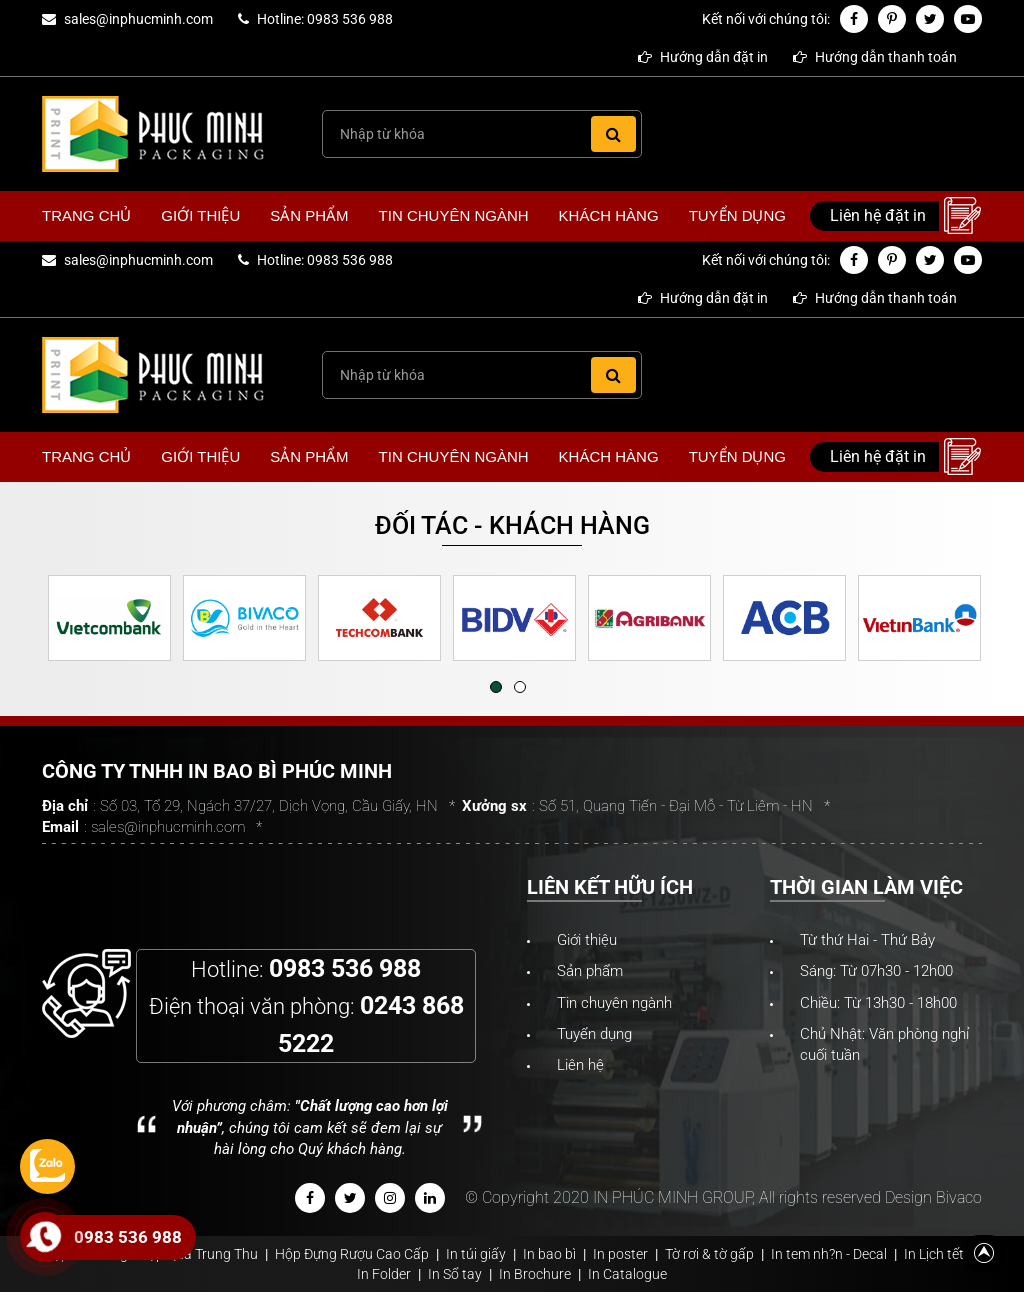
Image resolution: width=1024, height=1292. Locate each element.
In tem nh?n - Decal (829, 1254)
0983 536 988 (128, 1237)
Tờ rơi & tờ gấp (709, 1254)
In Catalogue (627, 1274)
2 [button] (520, 687)
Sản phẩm (309, 215)
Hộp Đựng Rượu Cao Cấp (352, 1254)
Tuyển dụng (737, 215)
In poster (620, 1254)
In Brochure (535, 1274)
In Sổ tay (455, 1274)
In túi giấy (476, 1254)
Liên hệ (580, 1065)
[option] (109, 618)
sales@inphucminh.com (138, 19)
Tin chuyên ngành (454, 215)
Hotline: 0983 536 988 (325, 19)
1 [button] (496, 687)
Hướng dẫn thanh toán (875, 57)
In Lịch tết (934, 1254)
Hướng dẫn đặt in (703, 57)
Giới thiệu (200, 215)
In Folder (384, 1274)
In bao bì (549, 1254)
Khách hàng (609, 215)
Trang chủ (86, 215)
